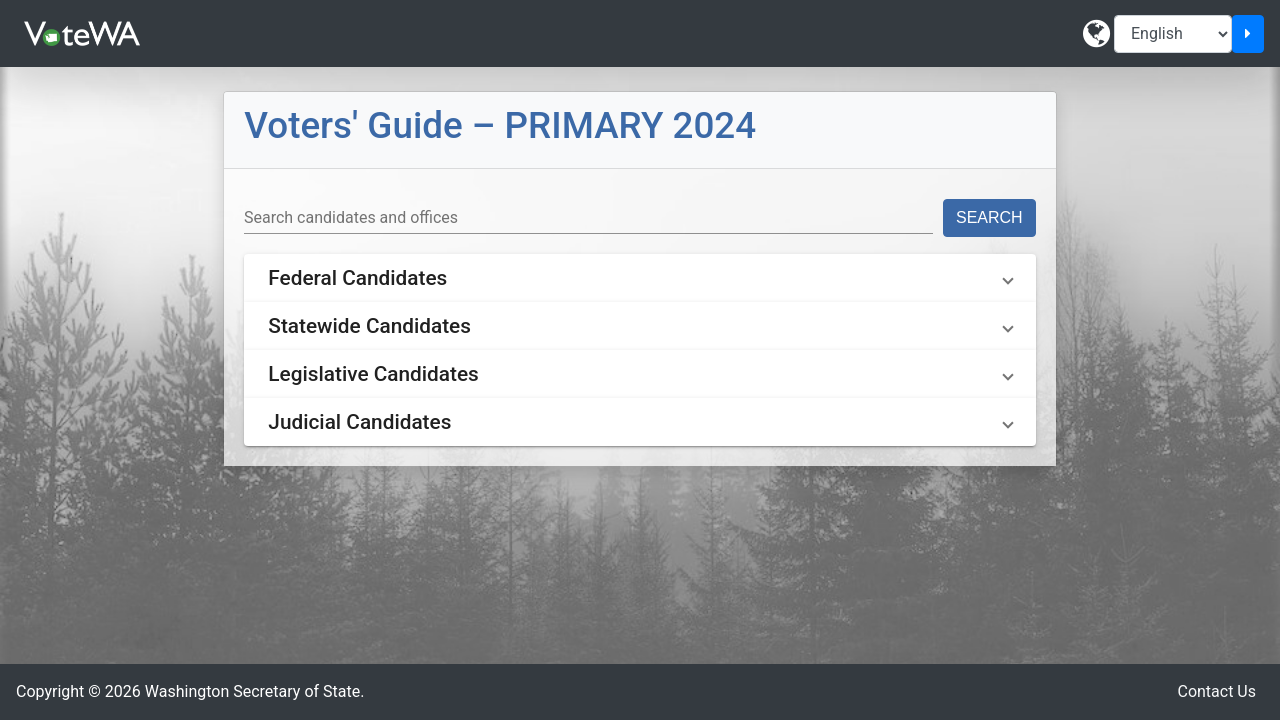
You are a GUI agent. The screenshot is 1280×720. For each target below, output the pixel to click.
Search (989, 217)
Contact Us (1216, 691)
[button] (639, 278)
